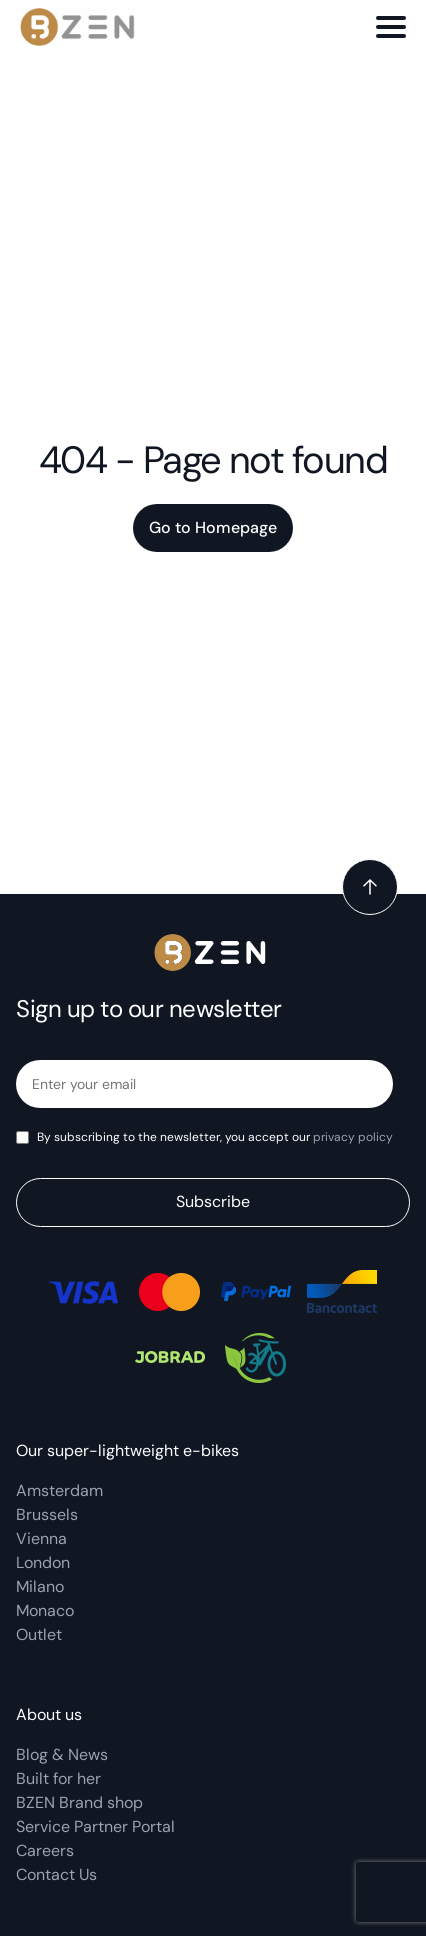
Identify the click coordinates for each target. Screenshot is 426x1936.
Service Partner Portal (95, 1826)
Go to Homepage (213, 527)
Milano (40, 1586)
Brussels (47, 1514)
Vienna (41, 1538)
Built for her (58, 1778)
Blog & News (62, 1754)
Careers (45, 1850)
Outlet (39, 1634)
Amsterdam (59, 1490)
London (43, 1562)
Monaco (45, 1610)
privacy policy (353, 1137)
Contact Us (56, 1874)
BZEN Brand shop (79, 1802)
